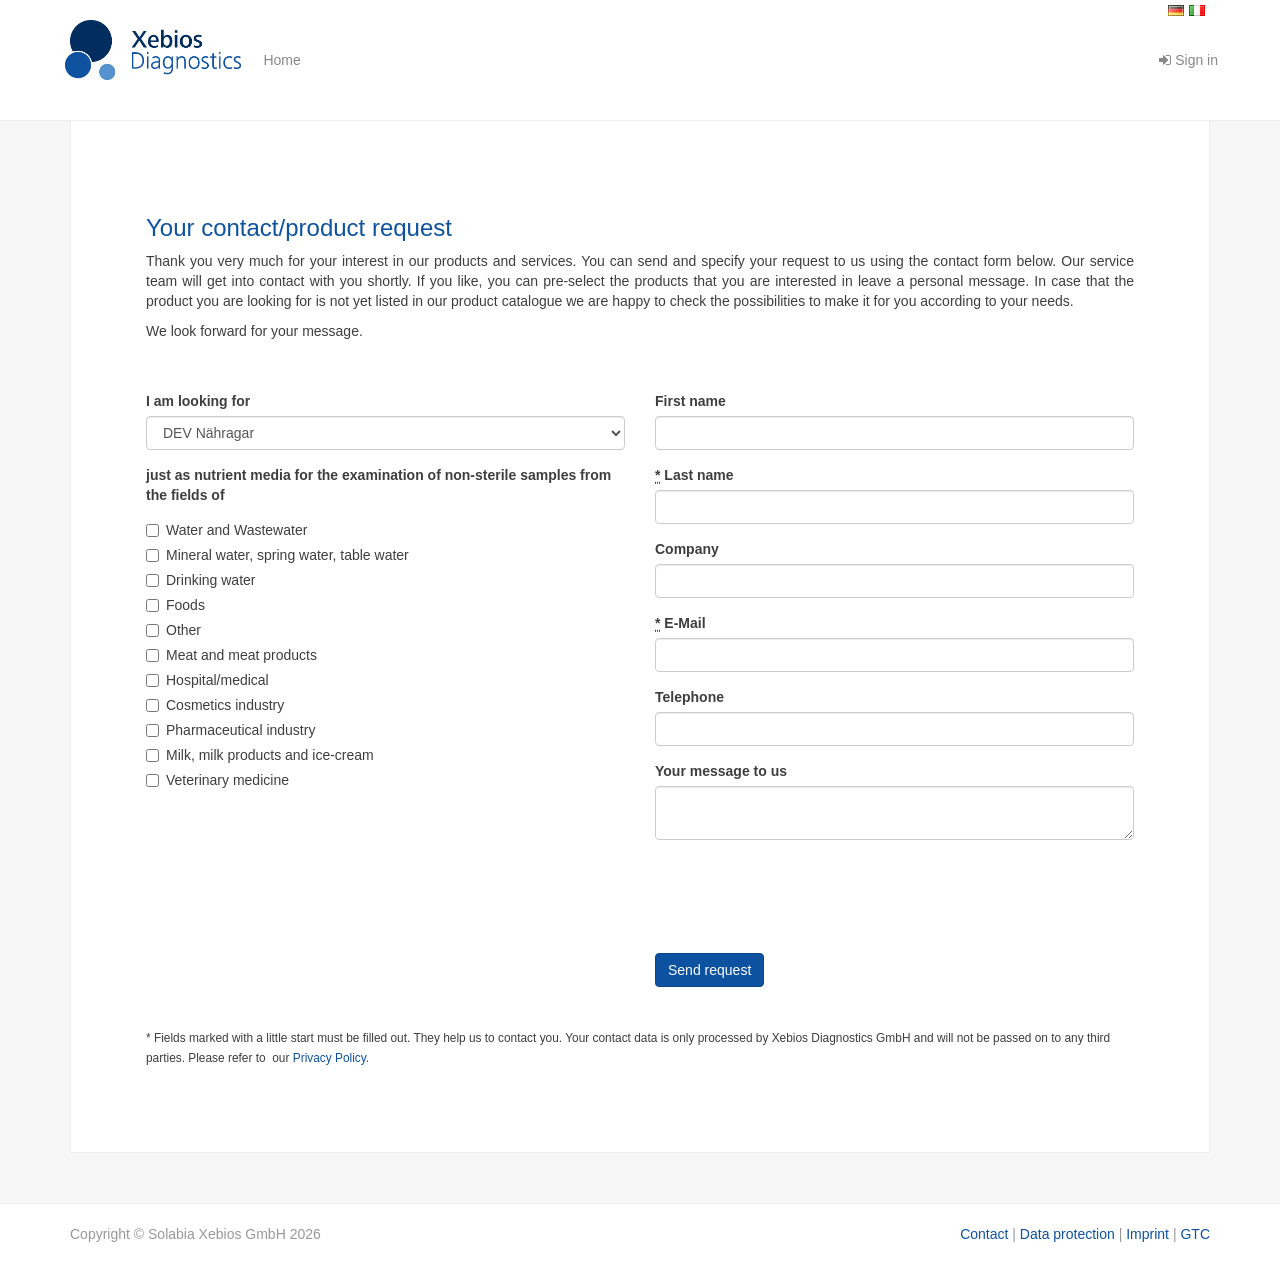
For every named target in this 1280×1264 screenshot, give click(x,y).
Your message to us (721, 771)
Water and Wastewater (226, 530)
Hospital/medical (207, 680)
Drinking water (200, 580)
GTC (1195, 1234)
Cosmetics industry (215, 705)
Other (173, 630)
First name (690, 401)
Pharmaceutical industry (230, 730)
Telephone (689, 697)
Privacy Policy (329, 1058)
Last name (694, 475)
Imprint (1147, 1234)
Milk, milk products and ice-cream (260, 755)
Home (281, 60)
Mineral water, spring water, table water (277, 555)
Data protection (1067, 1234)
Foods (175, 605)
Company (687, 549)
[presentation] (807, 894)
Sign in (1188, 60)
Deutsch (1176, 10)
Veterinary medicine (217, 780)
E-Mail (680, 623)
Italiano (1197, 10)
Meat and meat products (231, 655)
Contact (984, 1234)
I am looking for (198, 401)
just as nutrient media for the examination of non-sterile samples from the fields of (378, 485)
